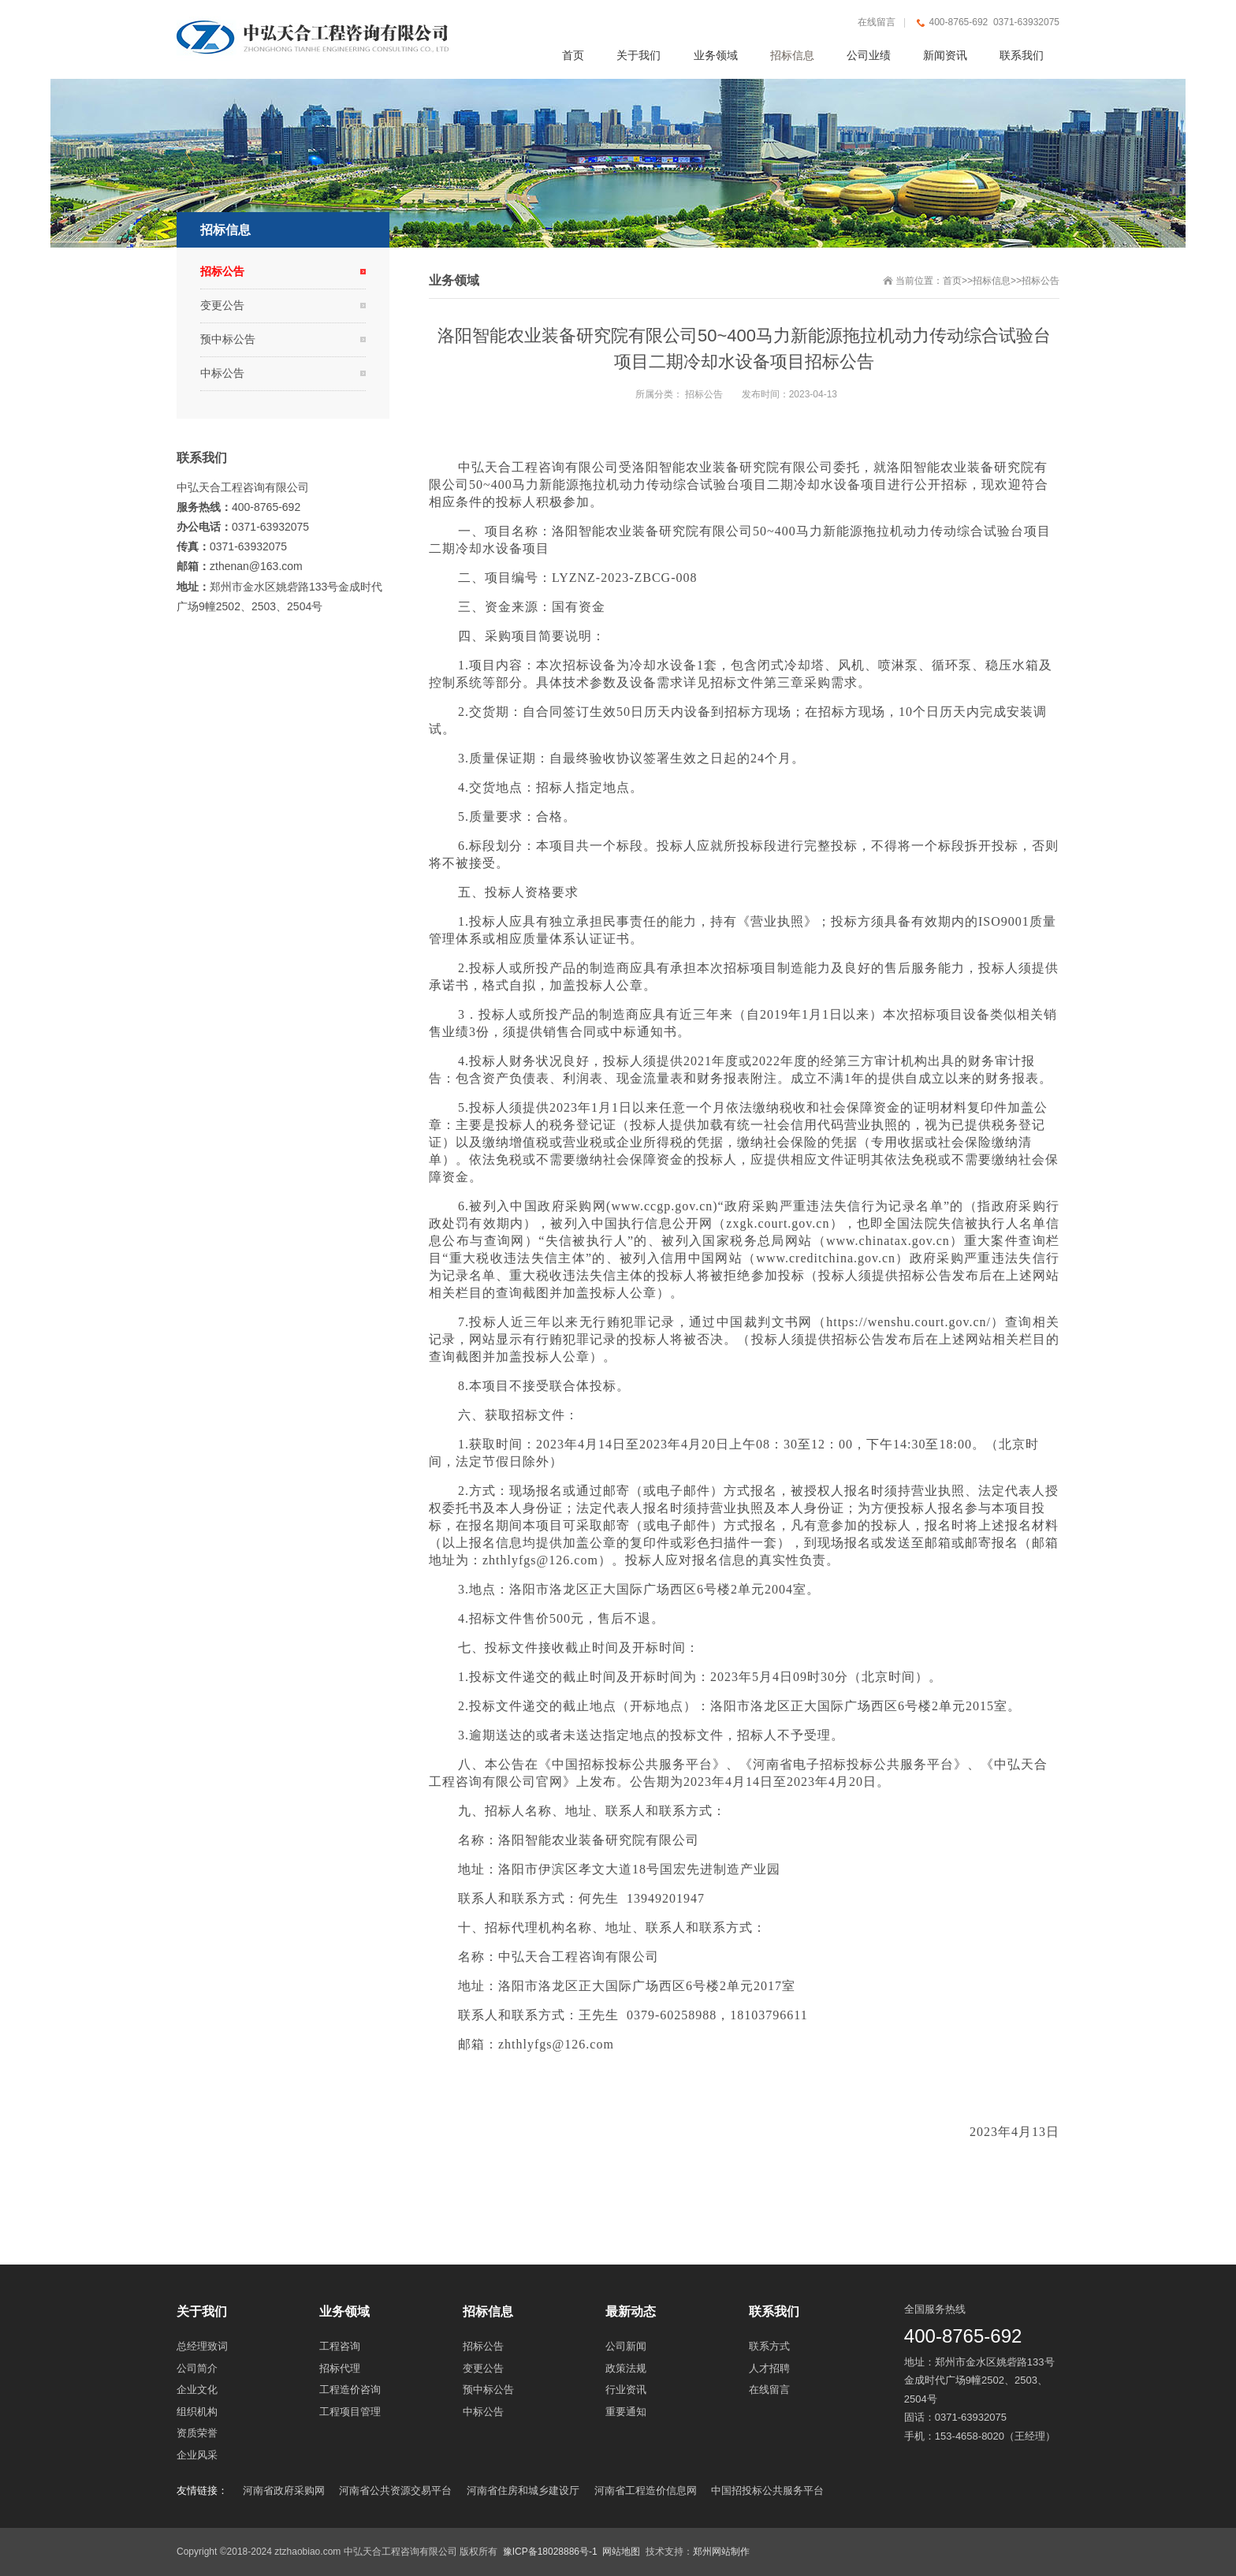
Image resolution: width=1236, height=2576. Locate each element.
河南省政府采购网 (284, 2490)
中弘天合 (485, 467)
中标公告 (222, 373)
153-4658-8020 (969, 2436)
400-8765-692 (963, 2336)
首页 (952, 280)
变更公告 (222, 305)
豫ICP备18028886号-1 (550, 2551)
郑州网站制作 (721, 2551)
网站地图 (621, 2551)
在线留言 (876, 22)
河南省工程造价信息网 (645, 2490)
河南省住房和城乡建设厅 (523, 2490)
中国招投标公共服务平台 (767, 2490)
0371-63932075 (971, 2417)
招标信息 (992, 280)
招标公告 (1040, 280)
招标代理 (511, 1927)
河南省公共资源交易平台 (395, 2490)
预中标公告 (227, 339)
